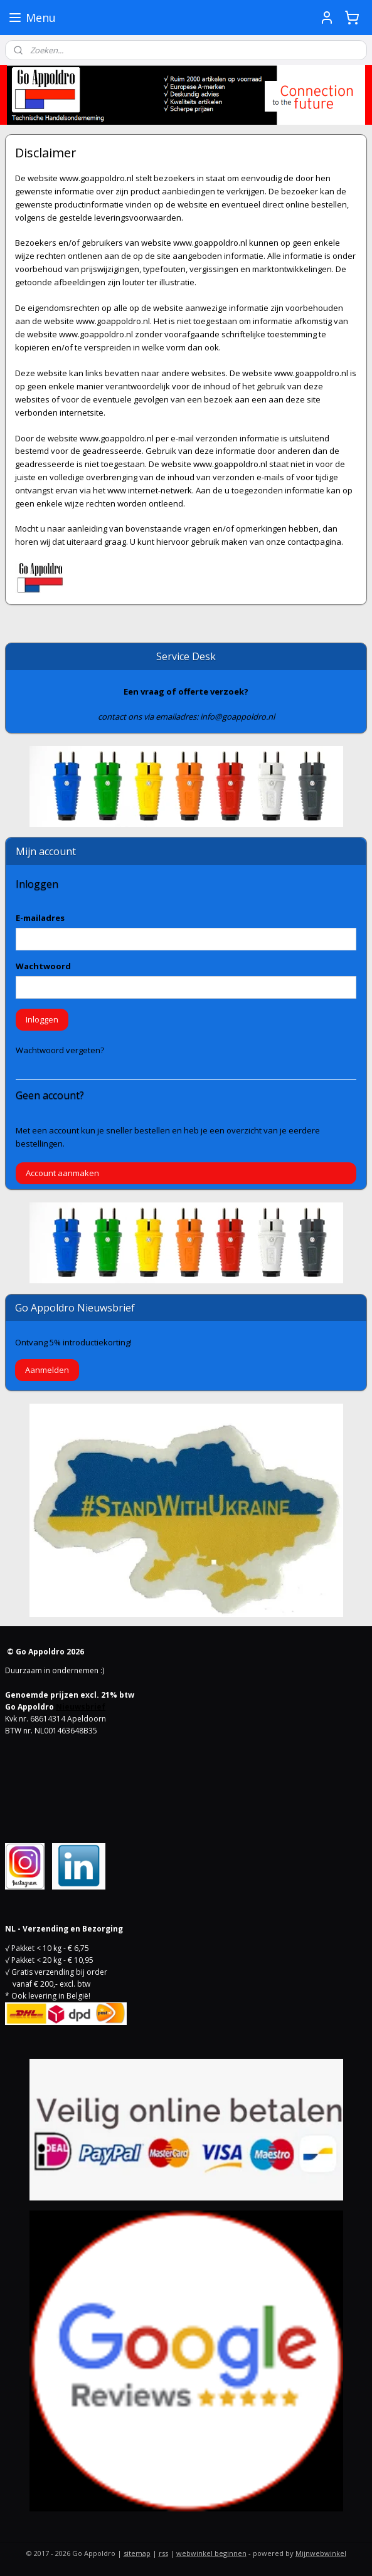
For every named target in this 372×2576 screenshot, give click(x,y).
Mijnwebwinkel (320, 2553)
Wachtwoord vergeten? (60, 1050)
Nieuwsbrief (80, 1706)
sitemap (137, 2553)
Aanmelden (47, 1369)
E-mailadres (40, 917)
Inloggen (42, 1019)
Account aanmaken (62, 1173)
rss (163, 2553)
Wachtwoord (43, 966)
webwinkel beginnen (211, 2553)
